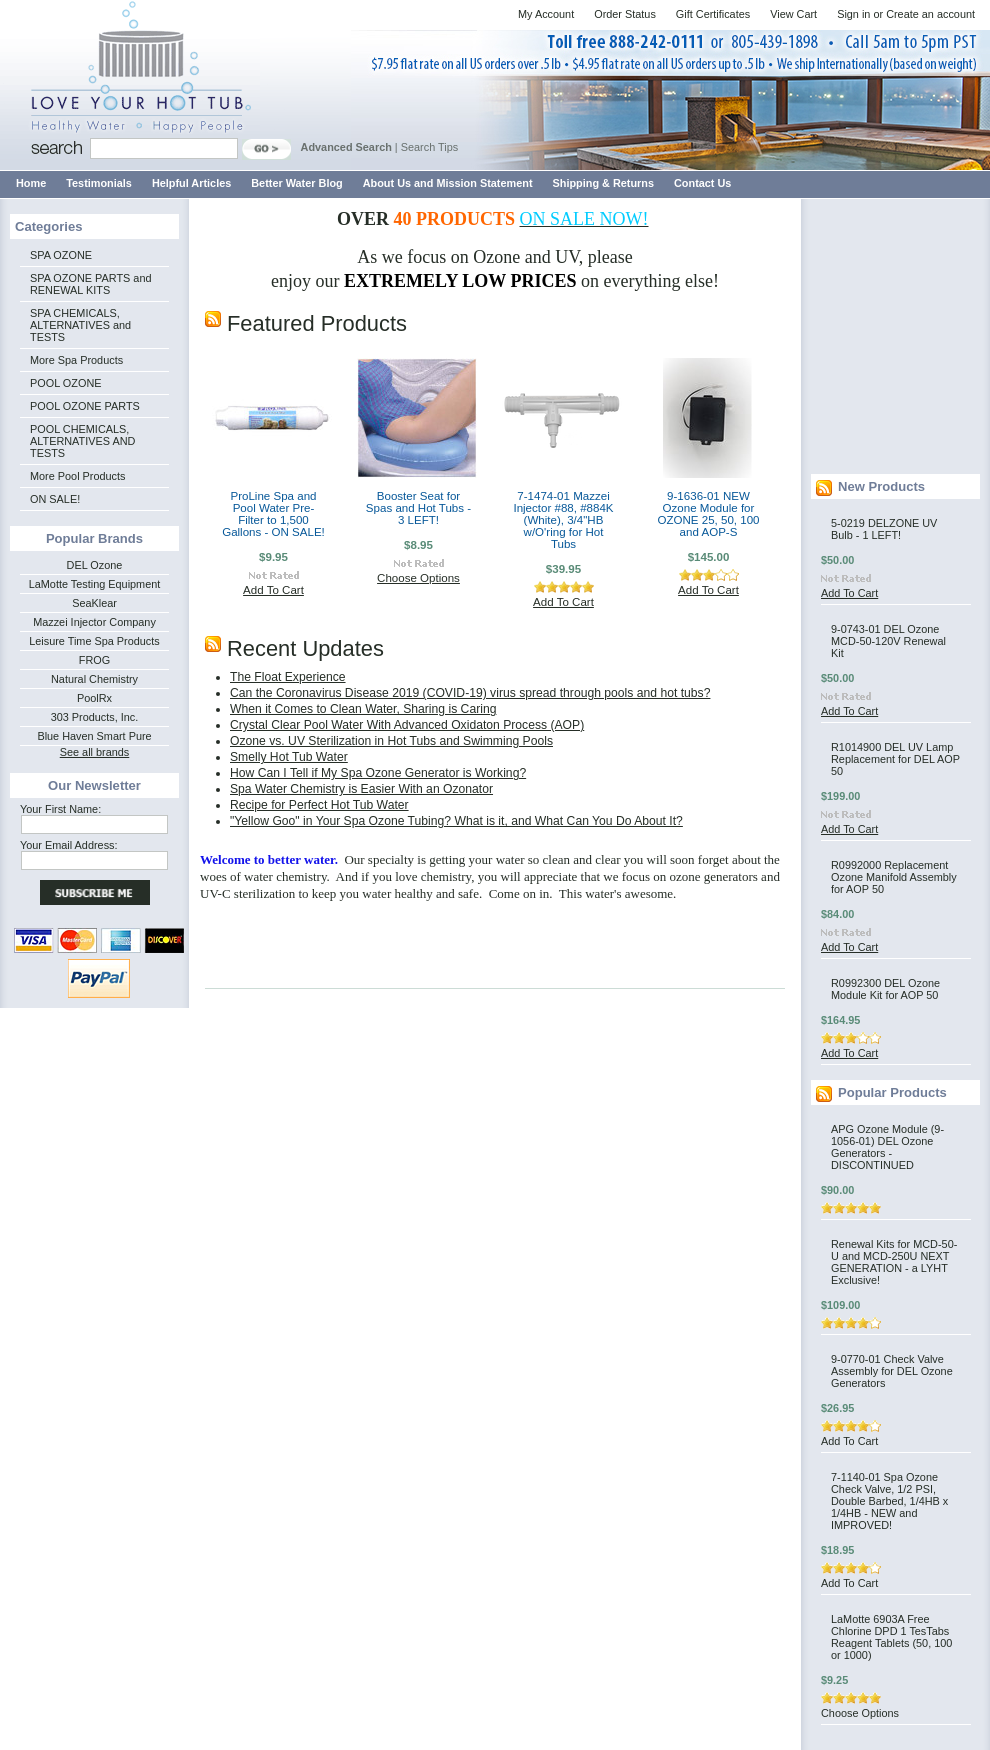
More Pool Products (78, 476)
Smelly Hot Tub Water (289, 757)
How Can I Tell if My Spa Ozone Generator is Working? (378, 773)
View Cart (793, 14)
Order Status (625, 14)
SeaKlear (94, 603)
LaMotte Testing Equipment (95, 584)
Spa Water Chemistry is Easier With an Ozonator (361, 789)
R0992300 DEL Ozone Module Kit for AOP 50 (885, 989)
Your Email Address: (69, 845)
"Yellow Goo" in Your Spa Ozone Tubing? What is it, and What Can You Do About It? (456, 821)
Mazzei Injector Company (94, 622)
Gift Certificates (713, 14)
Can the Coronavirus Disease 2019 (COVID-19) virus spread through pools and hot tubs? (470, 693)
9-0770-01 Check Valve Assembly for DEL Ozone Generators (892, 1371)
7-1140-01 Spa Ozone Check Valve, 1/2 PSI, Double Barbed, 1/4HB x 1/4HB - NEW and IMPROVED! (889, 1501)
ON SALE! (55, 499)
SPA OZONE (61, 255)
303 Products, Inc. (95, 717)
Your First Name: (60, 809)
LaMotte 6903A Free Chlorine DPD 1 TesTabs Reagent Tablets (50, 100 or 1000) (891, 1637)
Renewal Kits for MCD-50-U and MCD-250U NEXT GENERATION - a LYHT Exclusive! (894, 1262)
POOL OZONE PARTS (85, 406)
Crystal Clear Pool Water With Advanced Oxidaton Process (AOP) (407, 725)
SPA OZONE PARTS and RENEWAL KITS (90, 284)
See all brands (95, 752)
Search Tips (429, 147)
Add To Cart (273, 590)
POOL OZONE (66, 383)
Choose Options (418, 578)
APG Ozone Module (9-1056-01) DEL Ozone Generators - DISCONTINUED (887, 1147)
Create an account (930, 14)
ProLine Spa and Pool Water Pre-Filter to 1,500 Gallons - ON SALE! (273, 514)
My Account (546, 14)
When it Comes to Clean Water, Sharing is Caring (363, 709)
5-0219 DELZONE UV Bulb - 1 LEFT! (884, 529)
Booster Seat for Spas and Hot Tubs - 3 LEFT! (418, 508)
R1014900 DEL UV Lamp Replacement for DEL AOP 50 (895, 759)
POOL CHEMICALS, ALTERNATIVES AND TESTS (82, 441)
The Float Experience (288, 677)
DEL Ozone (95, 565)
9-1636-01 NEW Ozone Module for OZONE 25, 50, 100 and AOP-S (708, 514)
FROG (94, 660)
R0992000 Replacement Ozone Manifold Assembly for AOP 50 (894, 877)
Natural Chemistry (94, 679)
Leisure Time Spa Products (94, 641)
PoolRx (94, 698)
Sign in (853, 14)
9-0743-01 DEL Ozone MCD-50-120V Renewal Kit (888, 641)
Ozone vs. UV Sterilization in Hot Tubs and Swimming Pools (391, 741)
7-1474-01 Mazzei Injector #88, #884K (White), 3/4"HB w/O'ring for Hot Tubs (563, 520)
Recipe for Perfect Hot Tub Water (319, 805)
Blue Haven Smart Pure (94, 736)
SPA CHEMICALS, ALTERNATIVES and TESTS (80, 325)
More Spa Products (76, 360)
